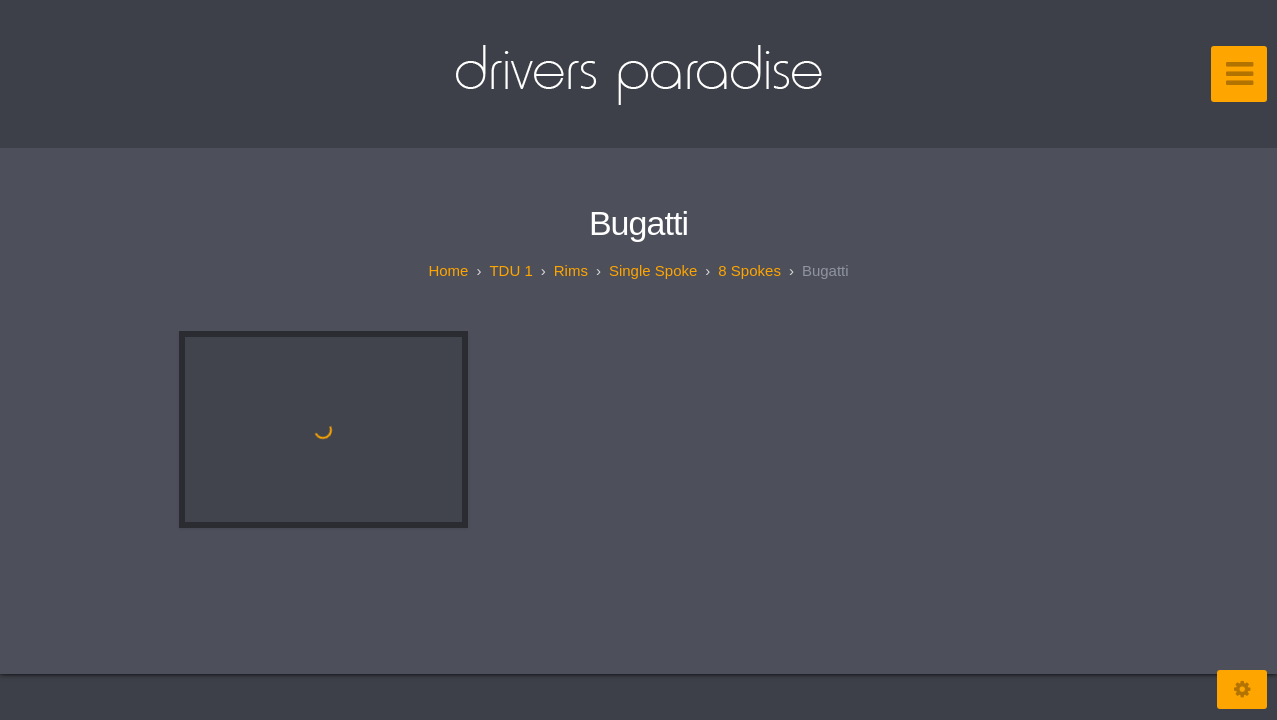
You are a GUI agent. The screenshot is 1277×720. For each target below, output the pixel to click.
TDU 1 (510, 270)
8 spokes (749, 270)
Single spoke (653, 270)
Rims (571, 270)
